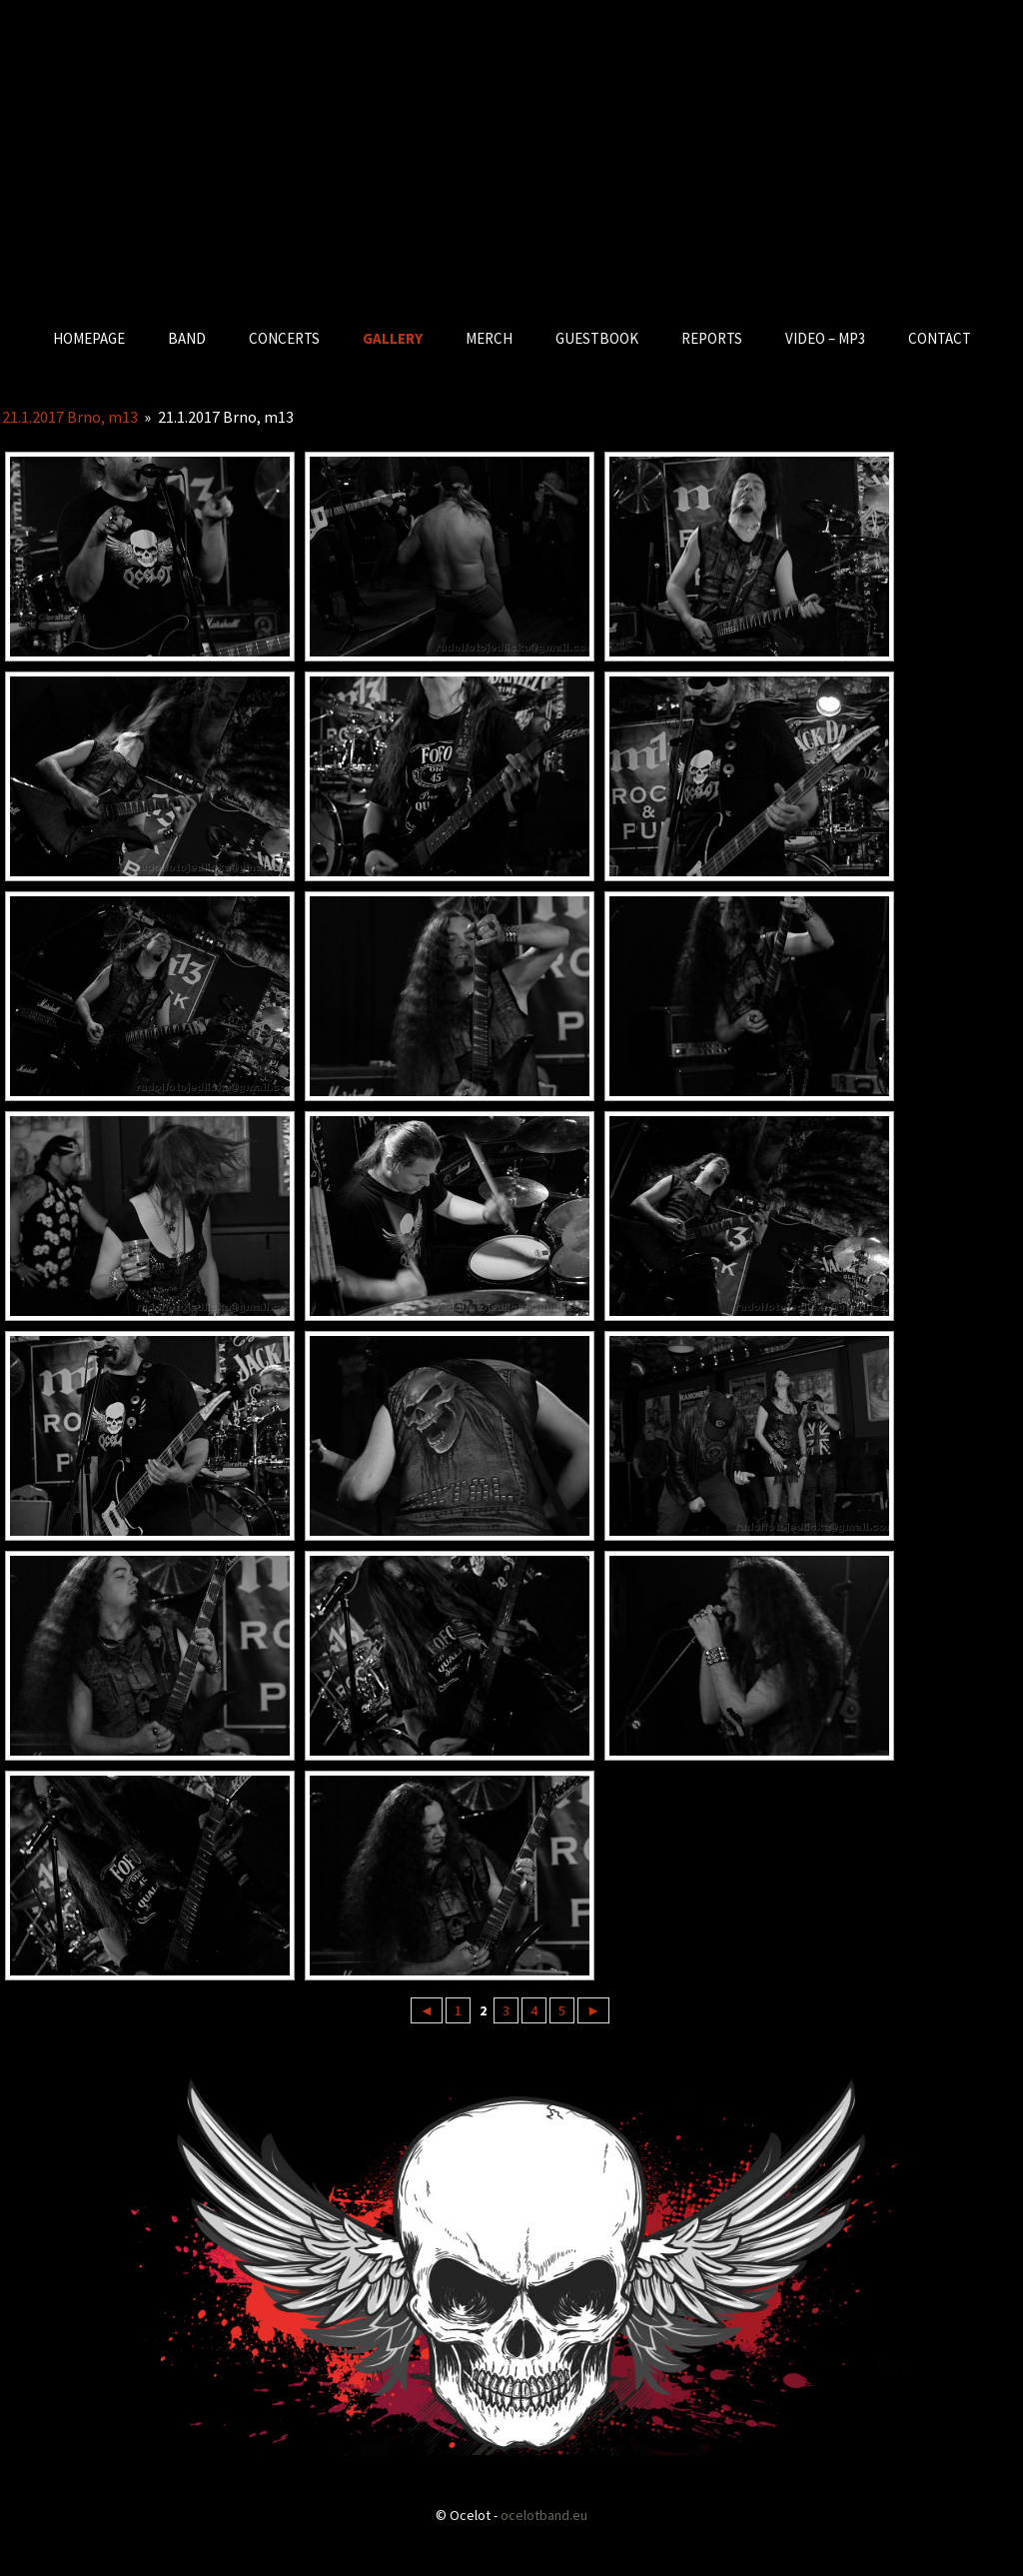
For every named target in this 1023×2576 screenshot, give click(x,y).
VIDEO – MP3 (825, 338)
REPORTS (711, 338)
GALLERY (393, 338)
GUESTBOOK (596, 338)
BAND (187, 338)
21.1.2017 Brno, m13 (70, 417)
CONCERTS (284, 338)
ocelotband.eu (544, 2515)
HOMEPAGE (89, 338)
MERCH (489, 338)
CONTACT (939, 338)
